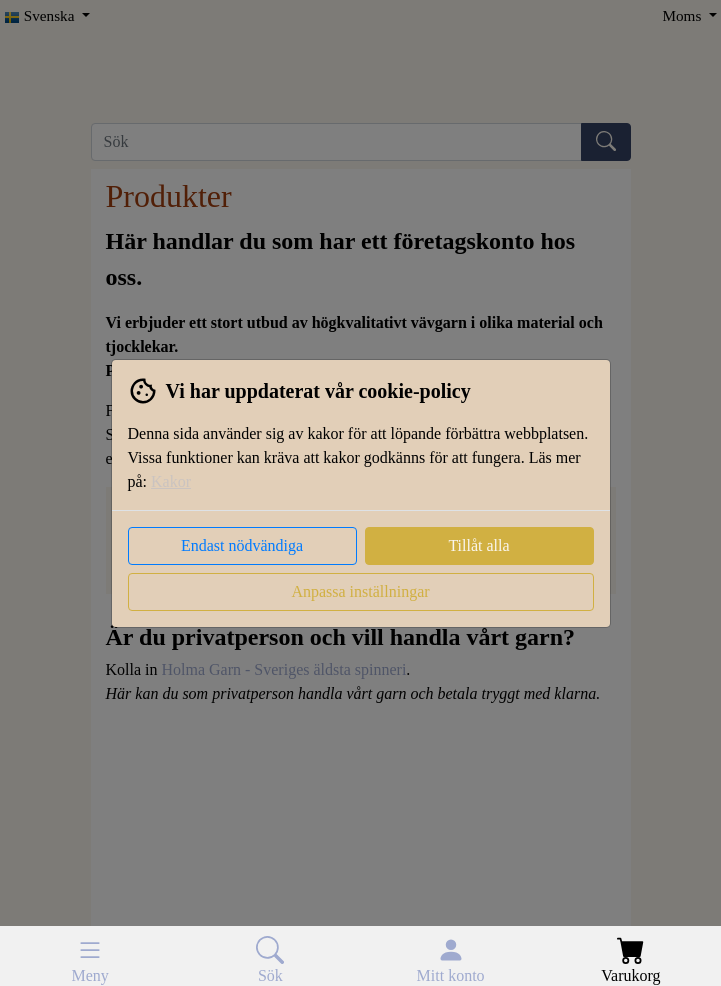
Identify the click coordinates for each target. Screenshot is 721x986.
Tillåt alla (478, 545)
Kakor (171, 481)
